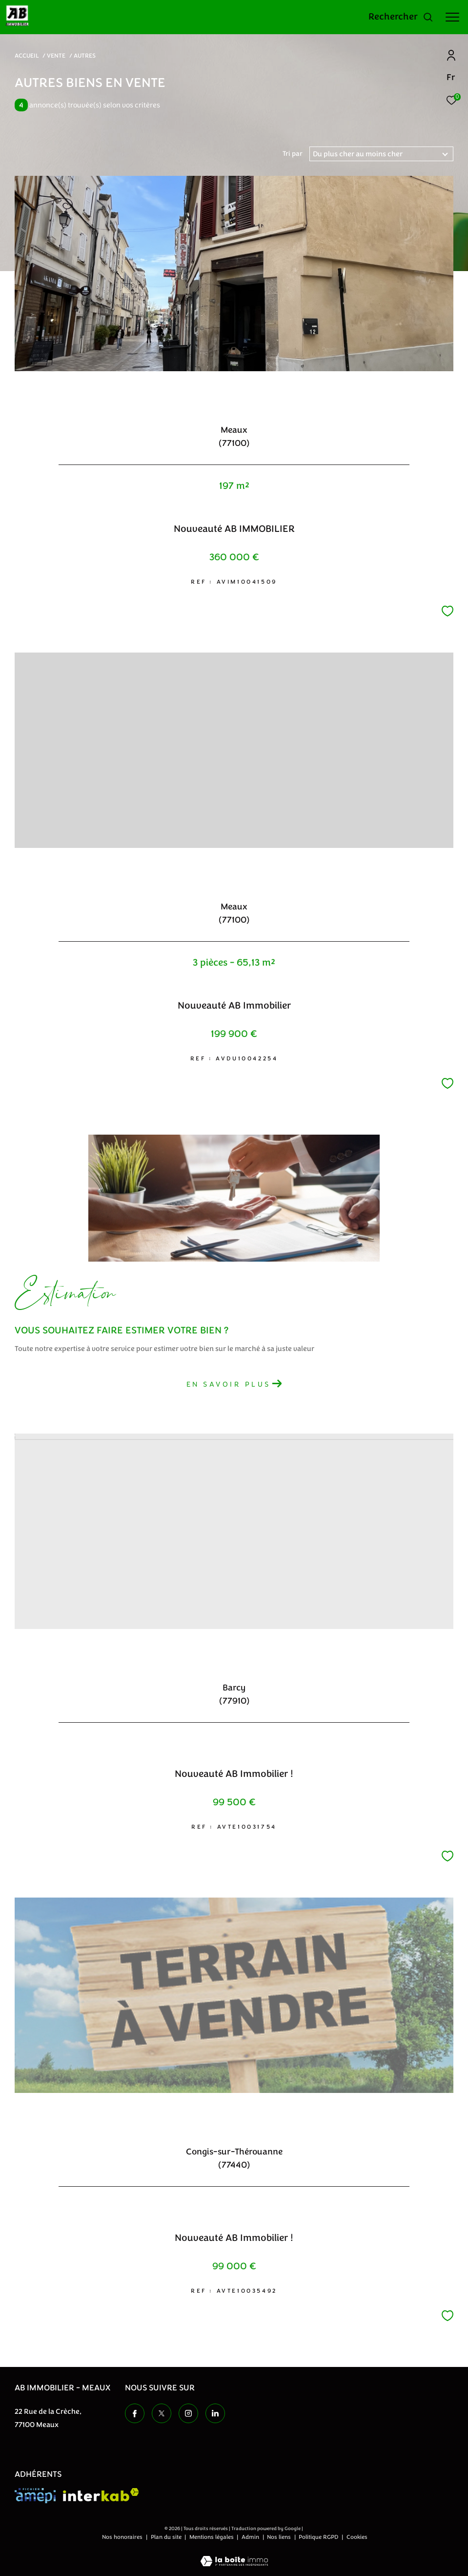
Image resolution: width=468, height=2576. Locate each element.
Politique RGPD (318, 2537)
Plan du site (167, 2537)
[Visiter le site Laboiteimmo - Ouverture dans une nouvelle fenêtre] (234, 2555)
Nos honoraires (123, 2537)
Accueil (27, 56)
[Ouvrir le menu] (452, 17)
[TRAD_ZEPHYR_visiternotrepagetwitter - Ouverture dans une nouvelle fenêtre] (161, 2413)
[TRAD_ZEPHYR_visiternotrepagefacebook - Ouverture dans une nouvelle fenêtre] (134, 2413)
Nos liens (279, 2537)
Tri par (293, 153)
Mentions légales (212, 2537)
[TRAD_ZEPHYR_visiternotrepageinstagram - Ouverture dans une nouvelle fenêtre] (188, 2413)
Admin (251, 2537)
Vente (56, 56)
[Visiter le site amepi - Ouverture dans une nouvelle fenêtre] (35, 2495)
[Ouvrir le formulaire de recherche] (400, 17)
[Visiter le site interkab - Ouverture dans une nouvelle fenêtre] (101, 2494)
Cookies (356, 2537)
